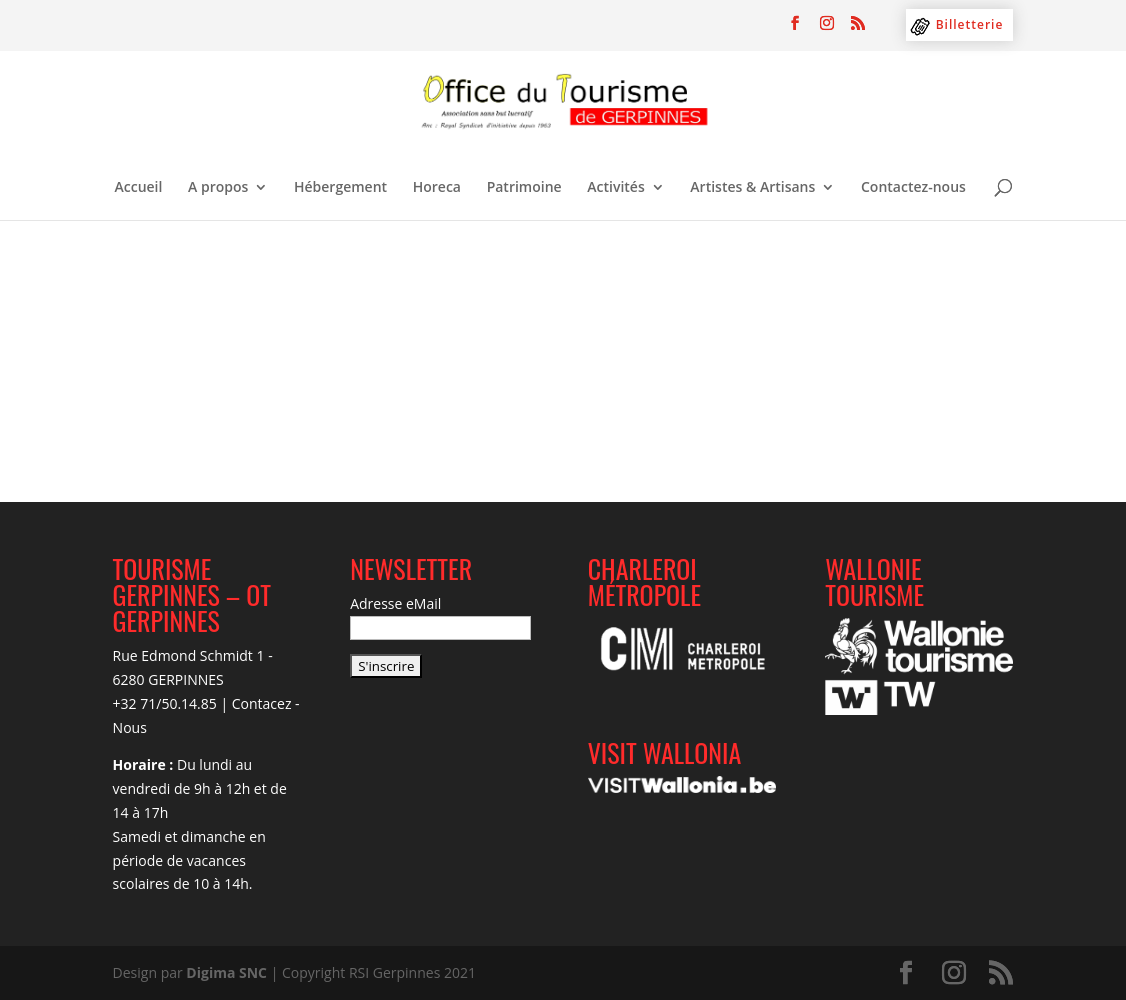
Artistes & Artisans (752, 188)
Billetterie (970, 24)
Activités (615, 188)
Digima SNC (226, 972)
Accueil (139, 188)
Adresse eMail (395, 603)
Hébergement (340, 188)
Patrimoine (524, 188)
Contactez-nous (913, 188)
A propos (218, 188)
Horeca (437, 188)
